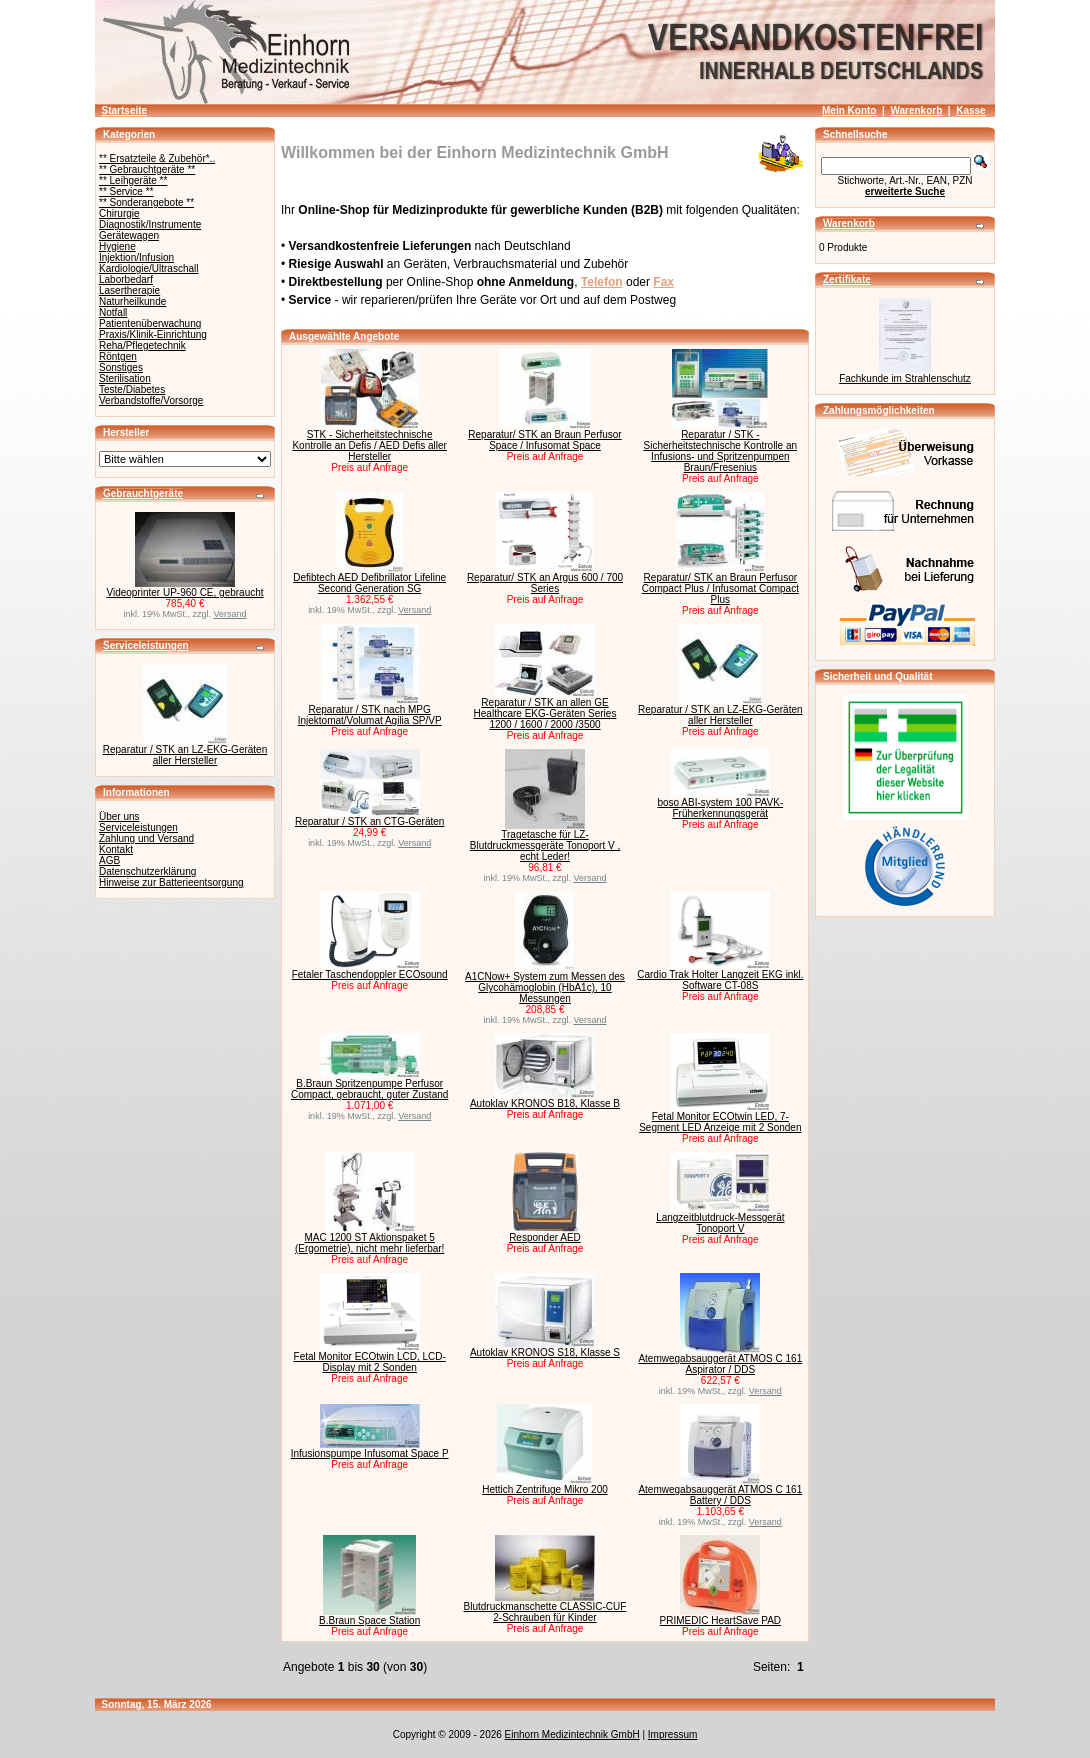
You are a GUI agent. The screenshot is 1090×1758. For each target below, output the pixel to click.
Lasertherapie (129, 290)
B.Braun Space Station (369, 1620)
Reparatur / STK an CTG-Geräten (370, 821)
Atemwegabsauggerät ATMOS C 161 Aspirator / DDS (720, 1364)
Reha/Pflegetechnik (142, 345)
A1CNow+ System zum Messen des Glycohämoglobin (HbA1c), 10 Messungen (545, 987)
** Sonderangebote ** (146, 202)
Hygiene (117, 246)
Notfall (113, 312)
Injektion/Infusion (136, 257)
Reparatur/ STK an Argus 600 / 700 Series (545, 583)
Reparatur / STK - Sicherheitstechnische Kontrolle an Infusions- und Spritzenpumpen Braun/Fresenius (720, 451)
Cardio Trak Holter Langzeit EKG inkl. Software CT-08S (720, 980)
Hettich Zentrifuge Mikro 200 (545, 1489)
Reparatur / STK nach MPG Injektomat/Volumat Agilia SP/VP (370, 715)
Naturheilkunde (132, 301)
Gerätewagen (129, 235)
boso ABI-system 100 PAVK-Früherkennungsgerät (720, 808)
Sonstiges (121, 367)
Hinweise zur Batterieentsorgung (171, 882)
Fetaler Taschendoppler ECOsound (370, 974)
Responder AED (545, 1237)
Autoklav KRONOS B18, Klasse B (545, 1103)
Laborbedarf (126, 279)
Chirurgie (119, 213)
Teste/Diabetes (132, 389)
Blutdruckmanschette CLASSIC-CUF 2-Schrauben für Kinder (545, 1612)
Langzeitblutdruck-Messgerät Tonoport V (720, 1223)
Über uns (119, 816)
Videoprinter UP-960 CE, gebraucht (184, 592)
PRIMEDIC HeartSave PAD (721, 1620)
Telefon (602, 282)
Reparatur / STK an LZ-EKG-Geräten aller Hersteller (185, 755)
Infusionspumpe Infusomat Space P (370, 1453)
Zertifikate (847, 279)
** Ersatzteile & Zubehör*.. (157, 158)
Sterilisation (125, 378)
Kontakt (116, 849)
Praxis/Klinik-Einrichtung (153, 334)
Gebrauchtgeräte (143, 493)
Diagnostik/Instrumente (150, 224)
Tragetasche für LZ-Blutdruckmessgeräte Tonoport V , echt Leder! (545, 845)
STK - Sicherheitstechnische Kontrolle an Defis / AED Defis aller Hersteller (369, 445)
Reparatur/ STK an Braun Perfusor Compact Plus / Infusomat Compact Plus (720, 588)
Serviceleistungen (146, 645)
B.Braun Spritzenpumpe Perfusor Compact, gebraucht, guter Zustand (369, 1089)
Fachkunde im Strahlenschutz (905, 378)
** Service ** (126, 191)
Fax (663, 282)
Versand (230, 614)
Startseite (125, 110)
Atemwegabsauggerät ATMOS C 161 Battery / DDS (720, 1495)
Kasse (970, 110)
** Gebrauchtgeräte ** (147, 169)
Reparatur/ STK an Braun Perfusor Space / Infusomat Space (544, 440)
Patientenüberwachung (150, 323)
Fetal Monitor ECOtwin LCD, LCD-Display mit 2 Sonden (370, 1362)
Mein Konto (849, 110)
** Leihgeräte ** (133, 180)
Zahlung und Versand (146, 838)
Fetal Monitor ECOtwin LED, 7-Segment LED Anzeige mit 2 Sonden (720, 1122)
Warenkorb (916, 110)
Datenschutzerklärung (147, 871)
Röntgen (118, 356)
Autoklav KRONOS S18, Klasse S (545, 1352)
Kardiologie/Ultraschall (149, 268)
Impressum (672, 1734)
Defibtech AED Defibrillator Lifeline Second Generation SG (369, 583)
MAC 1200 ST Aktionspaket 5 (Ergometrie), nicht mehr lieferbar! (370, 1243)
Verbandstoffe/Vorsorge (151, 400)
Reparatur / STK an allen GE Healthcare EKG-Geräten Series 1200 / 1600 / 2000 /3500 (545, 713)
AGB (109, 860)
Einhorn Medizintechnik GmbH (572, 1734)
